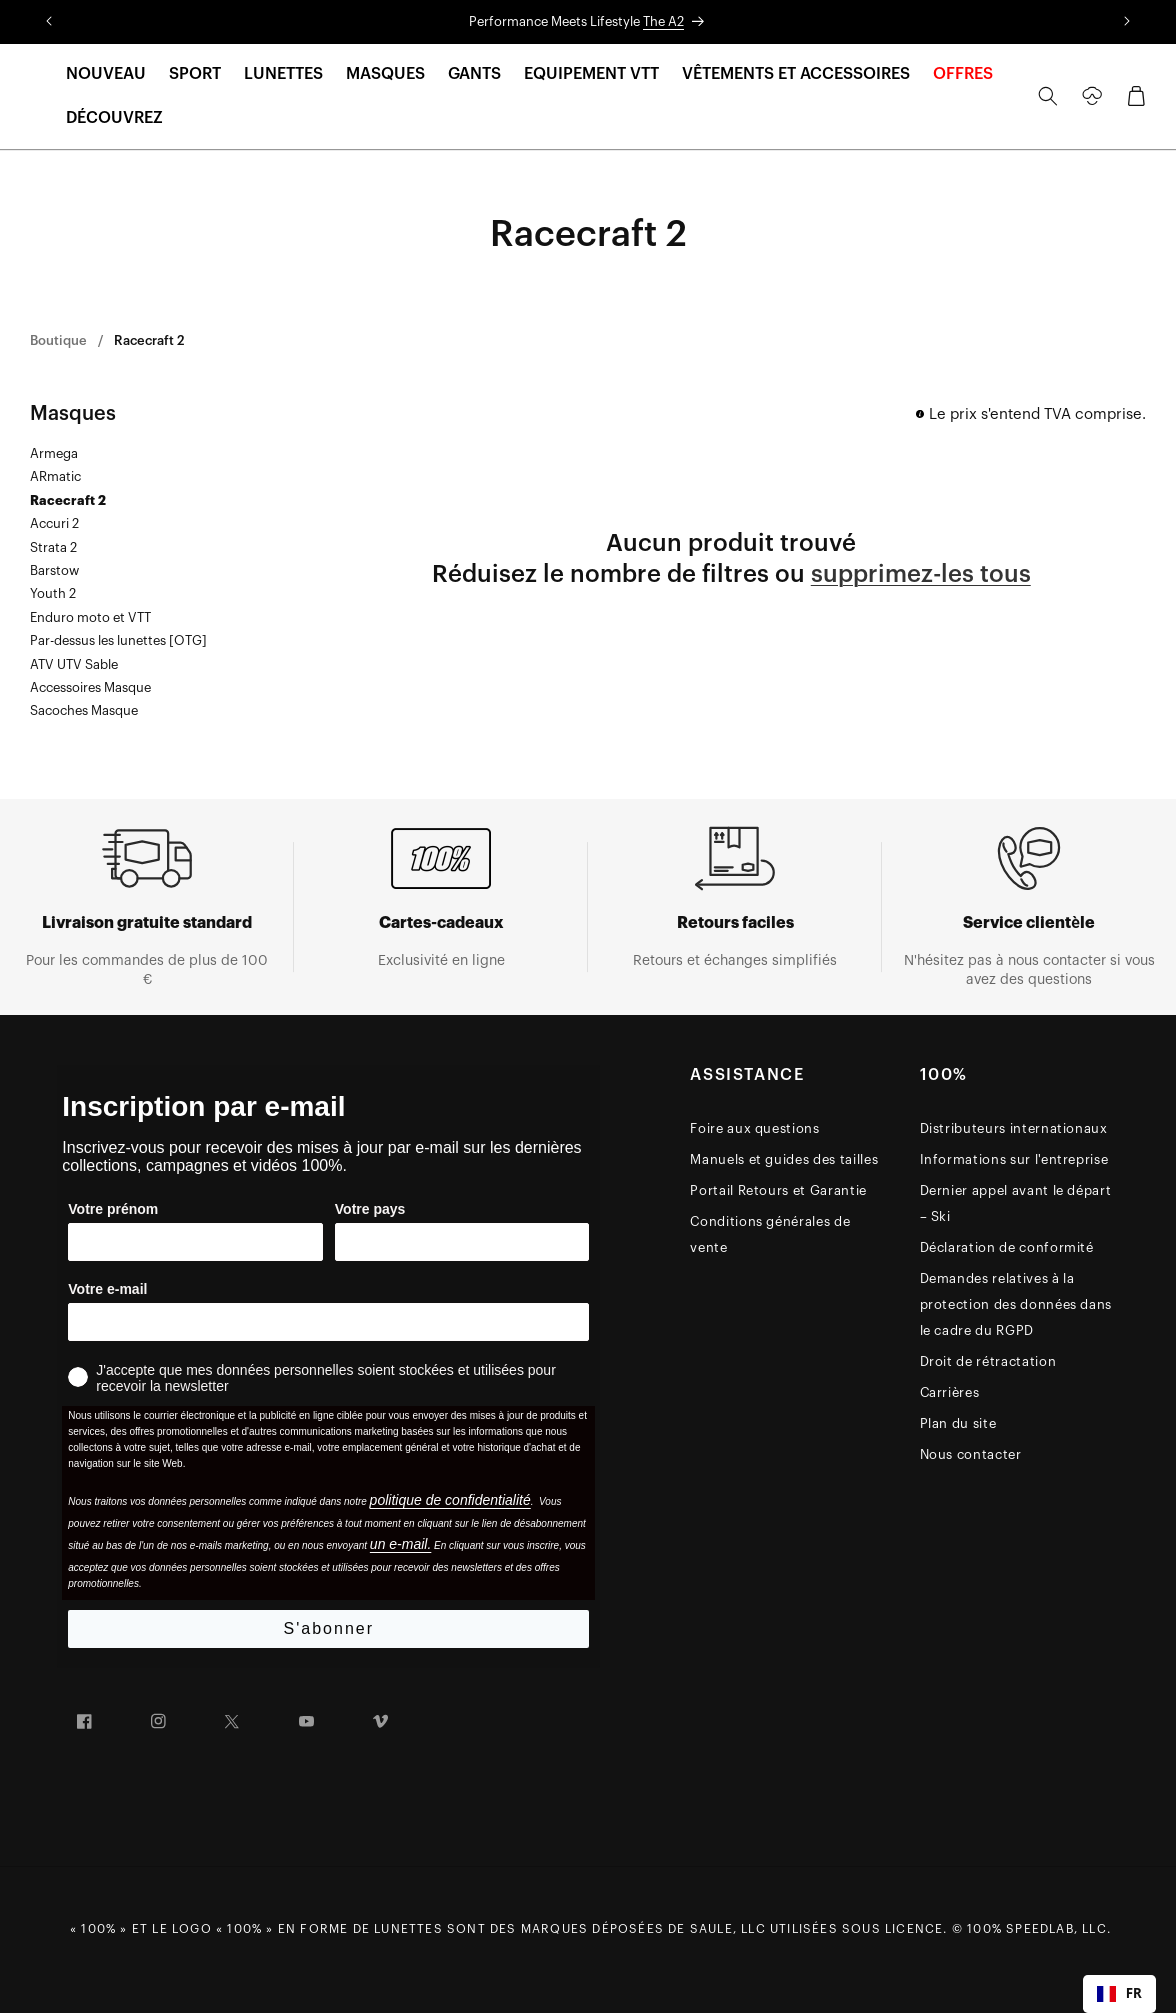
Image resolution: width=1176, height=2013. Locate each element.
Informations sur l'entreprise (1014, 1159)
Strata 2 (53, 547)
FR (1119, 1993)
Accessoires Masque (90, 687)
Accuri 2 (54, 523)
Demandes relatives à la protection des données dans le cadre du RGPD (1016, 1304)
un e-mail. (400, 1544)
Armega (54, 453)
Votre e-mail (107, 1289)
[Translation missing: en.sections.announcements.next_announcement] (1127, 22)
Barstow (54, 570)
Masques (73, 414)
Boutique (58, 340)
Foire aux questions (754, 1128)
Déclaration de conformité (1007, 1247)
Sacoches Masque (84, 710)
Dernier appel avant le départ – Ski (1016, 1203)
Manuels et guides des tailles (784, 1159)
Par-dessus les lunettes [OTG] (118, 640)
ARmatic (55, 476)
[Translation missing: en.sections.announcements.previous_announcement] (49, 22)
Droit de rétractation (988, 1361)
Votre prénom (113, 1209)
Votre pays (370, 1209)
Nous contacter (971, 1454)
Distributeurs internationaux (1014, 1128)
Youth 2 (53, 593)
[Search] (1048, 96)
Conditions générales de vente (770, 1234)
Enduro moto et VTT (90, 617)
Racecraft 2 (149, 340)
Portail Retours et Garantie (778, 1190)
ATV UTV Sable (74, 664)
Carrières (950, 1392)
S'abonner (329, 1628)
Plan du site (958, 1423)
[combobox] (1119, 1994)
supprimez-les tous (921, 574)
